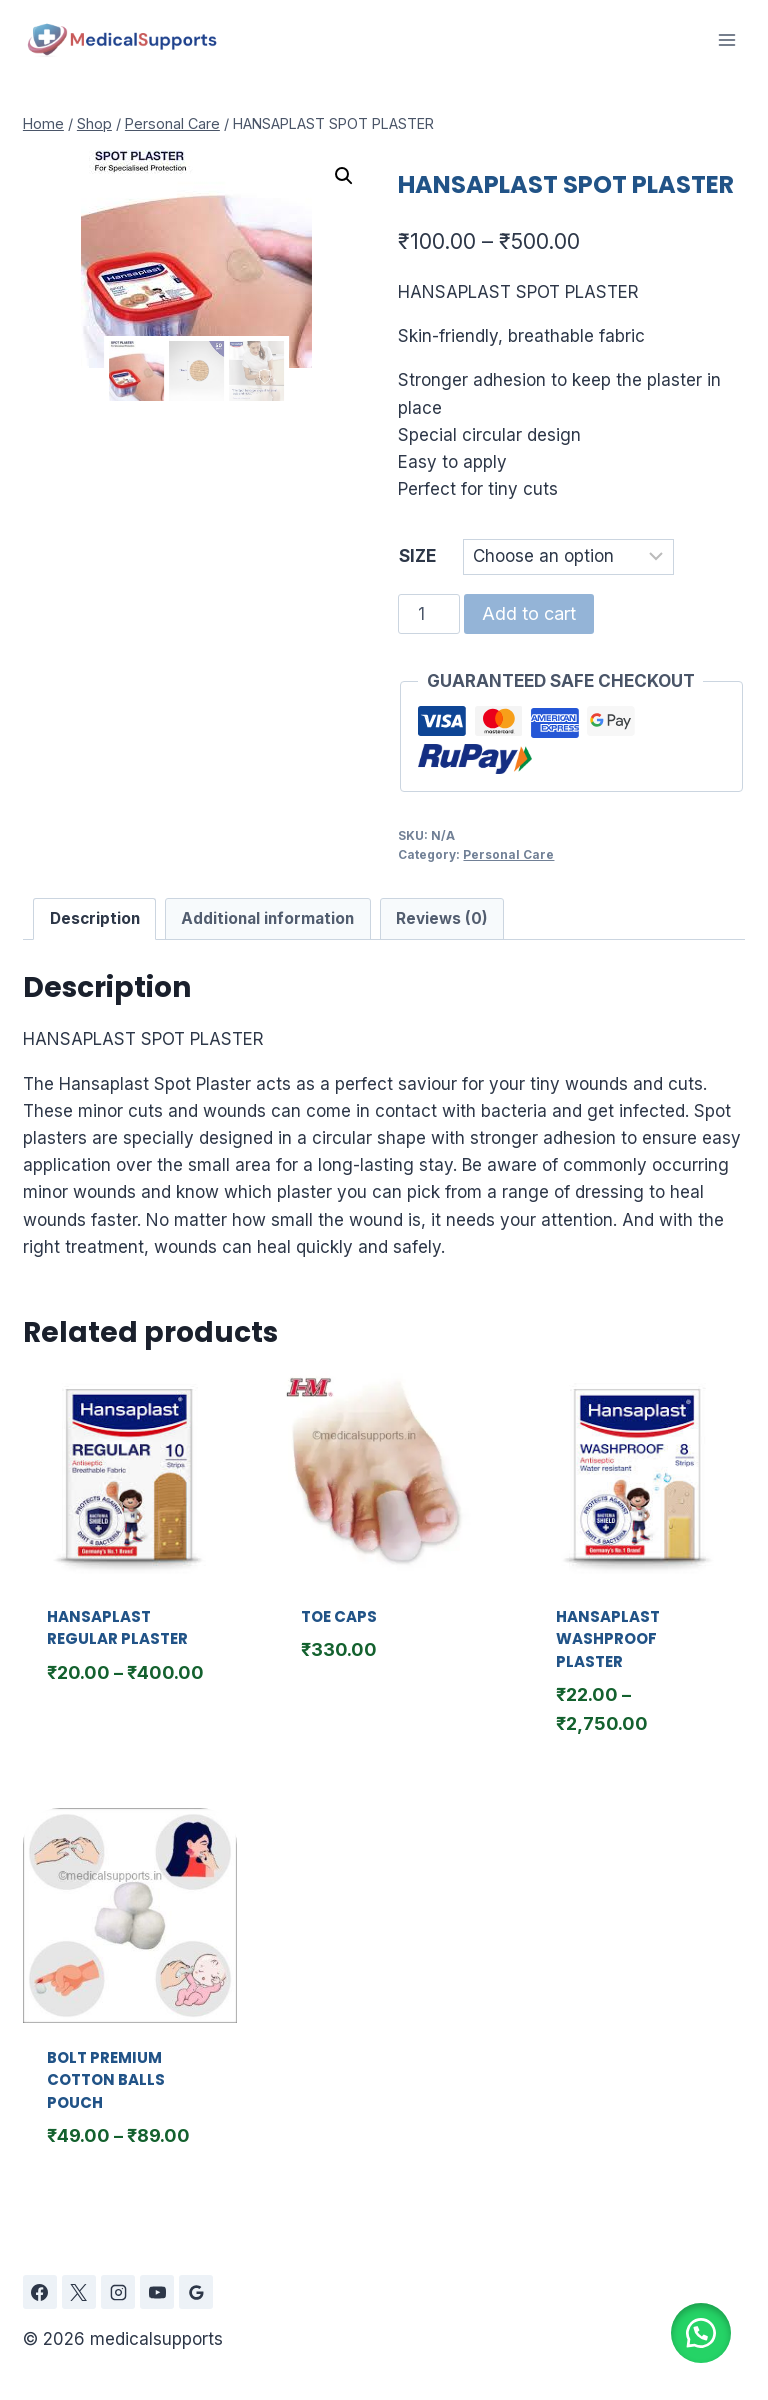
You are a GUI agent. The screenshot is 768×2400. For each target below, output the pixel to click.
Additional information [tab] (267, 918)
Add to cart (529, 613)
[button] (344, 176)
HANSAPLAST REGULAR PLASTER (117, 1628)
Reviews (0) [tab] (442, 918)
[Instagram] (118, 2292)
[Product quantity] (429, 614)
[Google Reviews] (196, 2292)
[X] (79, 2292)
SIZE (417, 556)
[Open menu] (726, 39)
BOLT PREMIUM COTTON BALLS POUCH (106, 2080)
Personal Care (508, 854)
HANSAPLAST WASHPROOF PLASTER (608, 1639)
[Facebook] (40, 2292)
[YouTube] (157, 2292)
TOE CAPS (339, 1616)
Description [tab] (95, 918)
